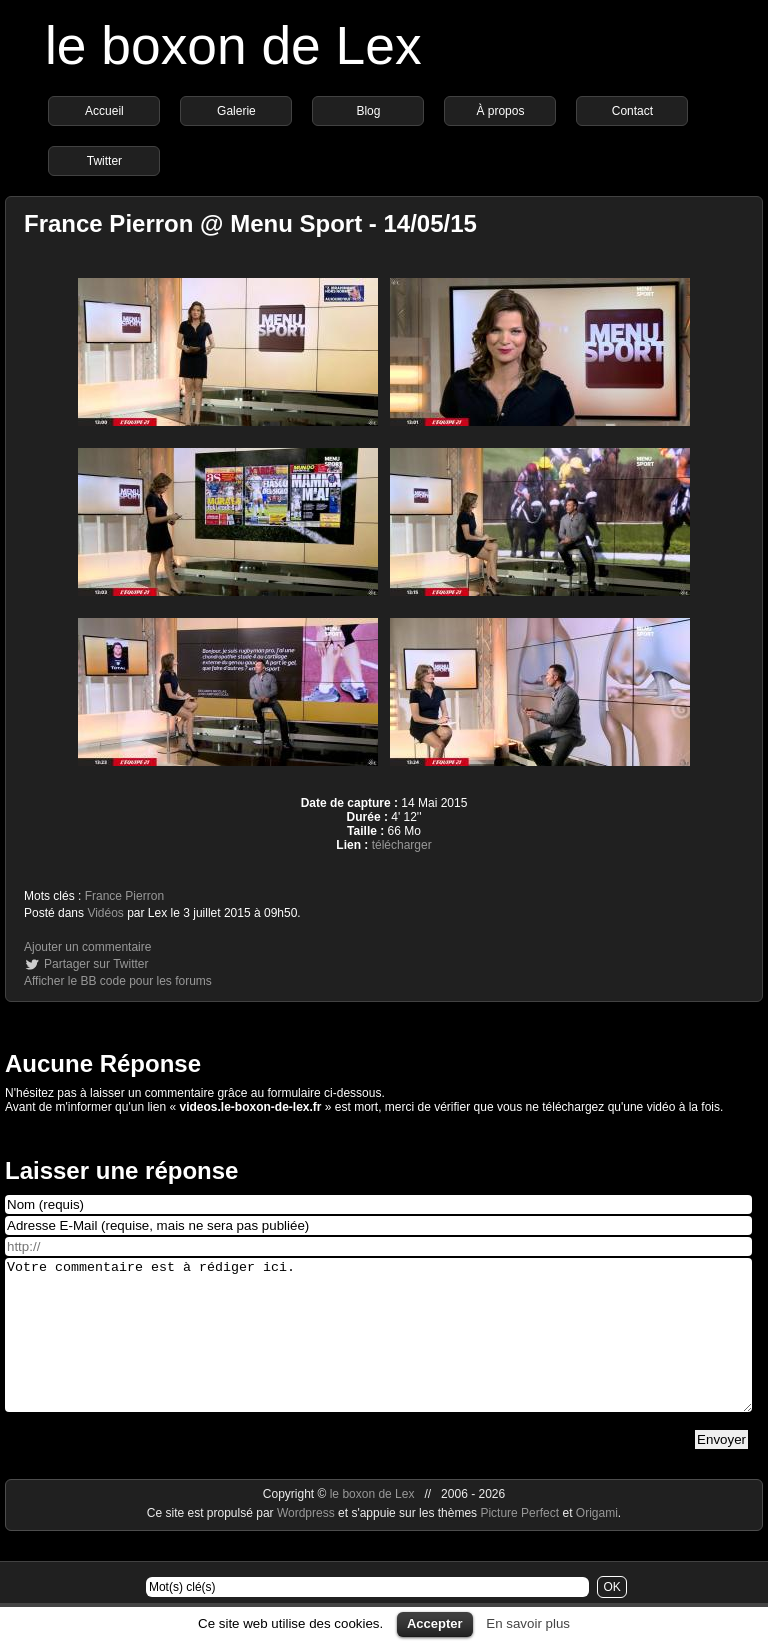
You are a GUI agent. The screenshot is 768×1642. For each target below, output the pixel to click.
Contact (632, 111)
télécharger (402, 845)
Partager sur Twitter (96, 964)
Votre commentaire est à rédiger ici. (378, 1350)
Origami (597, 1543)
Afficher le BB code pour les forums (118, 981)
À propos (500, 111)
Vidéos (105, 913)
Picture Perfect (519, 1543)
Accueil (104, 111)
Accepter (435, 1623)
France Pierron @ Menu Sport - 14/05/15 (250, 223)
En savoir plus (528, 1623)
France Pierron (124, 896)
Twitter (104, 161)
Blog (368, 111)
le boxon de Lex (233, 45)
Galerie (236, 111)
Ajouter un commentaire (87, 947)
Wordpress (307, 1543)
